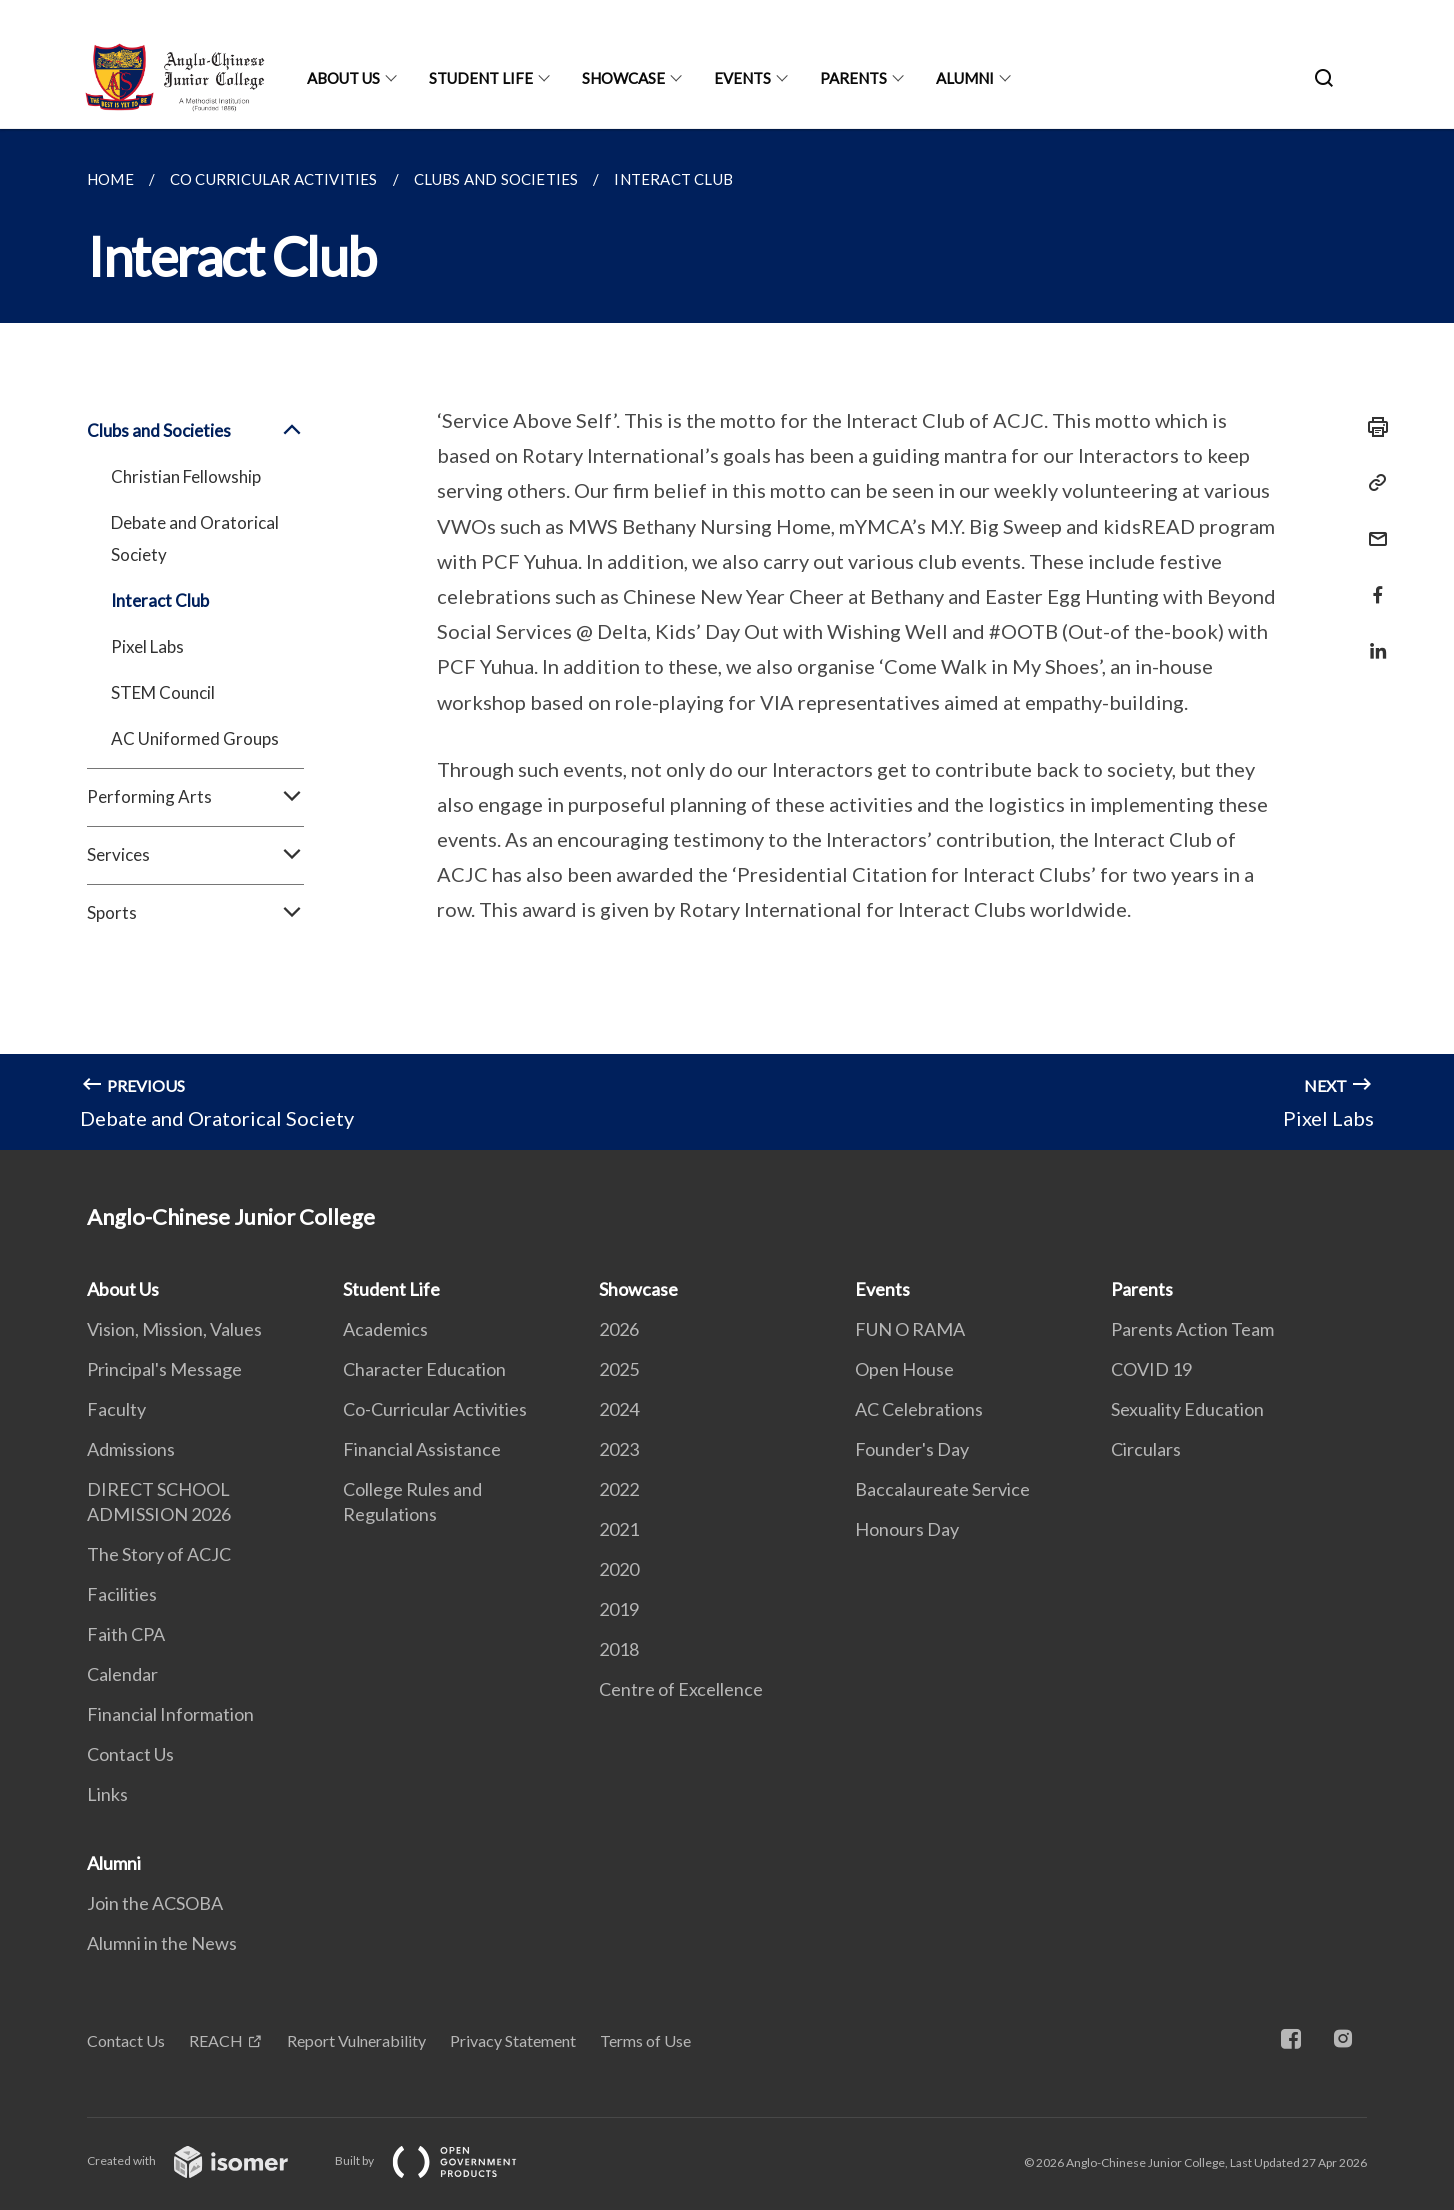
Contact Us (130, 1754)
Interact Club (160, 600)
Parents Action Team (1192, 1329)
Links (107, 1794)
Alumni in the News (162, 1943)
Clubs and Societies (195, 431)
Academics (385, 1329)
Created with (203, 2160)
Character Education (424, 1369)
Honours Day (907, 1529)
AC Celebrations (919, 1409)
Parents (853, 78)
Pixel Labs (147, 646)
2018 (619, 1649)
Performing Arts (195, 797)
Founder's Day (912, 1449)
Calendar (122, 1674)
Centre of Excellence (681, 1689)
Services (195, 855)
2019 (619, 1609)
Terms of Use (645, 2040)
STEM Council (163, 692)
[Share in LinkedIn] (1372, 638)
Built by (442, 2160)
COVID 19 (1151, 1369)
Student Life (481, 78)
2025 (619, 1369)
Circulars (1146, 1449)
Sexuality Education (1187, 1409)
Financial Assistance (422, 1449)
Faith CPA (126, 1634)
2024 (619, 1409)
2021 (619, 1529)
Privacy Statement (513, 2040)
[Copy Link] (1372, 483)
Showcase (623, 78)
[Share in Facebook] (1372, 582)
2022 (619, 1489)
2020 (619, 1569)
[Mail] (1372, 526)
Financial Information (170, 1714)
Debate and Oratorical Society (195, 538)
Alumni (965, 78)
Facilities (122, 1594)
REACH (216, 2040)
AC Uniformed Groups (195, 738)
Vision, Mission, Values (174, 1329)
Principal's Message (164, 1369)
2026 (619, 1329)
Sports (195, 913)
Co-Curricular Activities (435, 1409)
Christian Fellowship (186, 476)
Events (742, 78)
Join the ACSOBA (155, 1903)
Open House (904, 1369)
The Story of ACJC (159, 1554)
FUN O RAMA (910, 1329)
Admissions (131, 1449)
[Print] (1372, 427)
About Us (343, 78)
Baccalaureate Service (942, 1489)
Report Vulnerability (356, 2040)
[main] (727, 639)
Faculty (116, 1409)
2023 (619, 1449)
